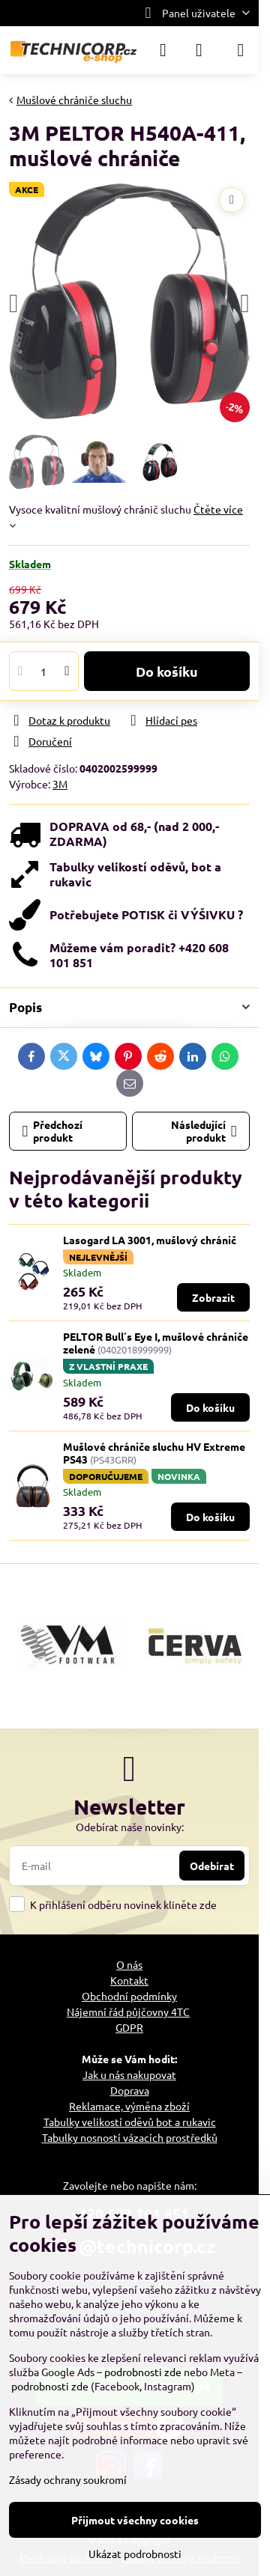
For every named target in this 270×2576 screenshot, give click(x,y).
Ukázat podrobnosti (135, 2553)
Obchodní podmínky (129, 1996)
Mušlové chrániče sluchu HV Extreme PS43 (154, 1453)
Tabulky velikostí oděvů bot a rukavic (130, 2121)
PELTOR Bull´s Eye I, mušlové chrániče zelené (155, 1343)
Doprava (129, 2090)
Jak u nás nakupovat (129, 2074)
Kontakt (129, 1980)
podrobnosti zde (143, 2371)
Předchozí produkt (52, 1131)
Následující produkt (204, 1131)
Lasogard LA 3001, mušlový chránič (149, 1239)
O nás (129, 1964)
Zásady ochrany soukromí (68, 2479)
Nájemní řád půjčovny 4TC (128, 2011)
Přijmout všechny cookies (135, 2520)
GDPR (129, 2027)
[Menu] (241, 50)
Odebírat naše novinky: (130, 1826)
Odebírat (212, 1865)
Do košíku (167, 671)
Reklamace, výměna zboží (129, 2106)
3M (60, 784)
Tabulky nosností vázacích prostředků (130, 2137)
